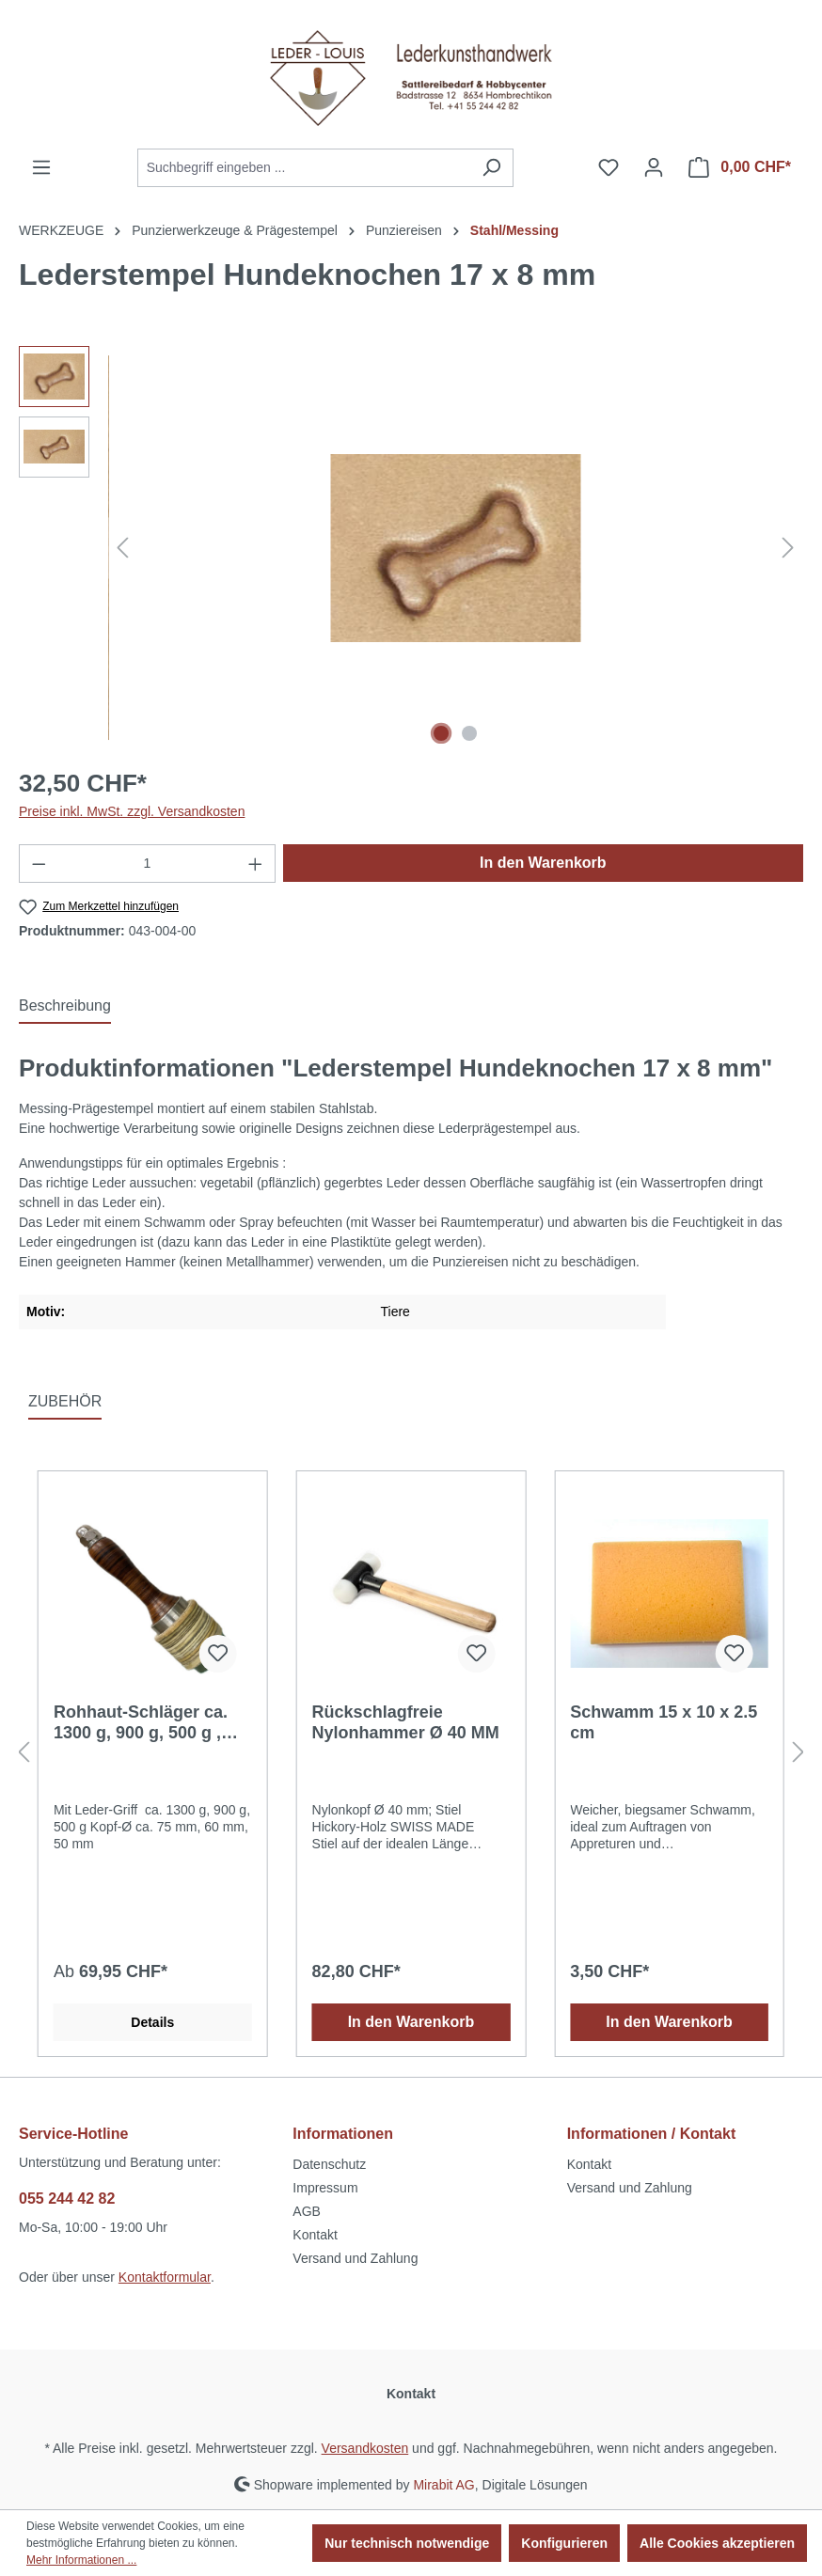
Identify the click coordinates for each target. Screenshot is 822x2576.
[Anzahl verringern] (38, 863)
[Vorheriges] (122, 547)
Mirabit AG (443, 2483)
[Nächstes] (788, 547)
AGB (306, 2211)
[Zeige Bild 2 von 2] (469, 733)
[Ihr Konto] (653, 167)
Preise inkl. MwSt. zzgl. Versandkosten (132, 811)
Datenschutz (329, 2164)
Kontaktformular (165, 2277)
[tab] (65, 1007)
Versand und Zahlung (355, 2258)
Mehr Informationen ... (81, 2560)
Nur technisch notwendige (406, 2543)
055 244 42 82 (67, 2199)
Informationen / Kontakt (651, 2134)
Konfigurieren (564, 2543)
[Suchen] (491, 168)
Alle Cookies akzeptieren (717, 2543)
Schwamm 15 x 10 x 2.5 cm (663, 1722)
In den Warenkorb (543, 863)
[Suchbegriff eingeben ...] (303, 168)
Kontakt (314, 2234)
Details (152, 2022)
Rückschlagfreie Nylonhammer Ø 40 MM (405, 1722)
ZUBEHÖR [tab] (65, 1401)
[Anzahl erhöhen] (256, 863)
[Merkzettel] (608, 167)
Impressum (324, 2187)
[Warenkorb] (739, 167)
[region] (411, 548)
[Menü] (41, 167)
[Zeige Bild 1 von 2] (441, 733)
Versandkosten (365, 2448)
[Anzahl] (147, 863)
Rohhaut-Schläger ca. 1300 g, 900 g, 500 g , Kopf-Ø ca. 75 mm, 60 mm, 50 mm (141, 1723)
